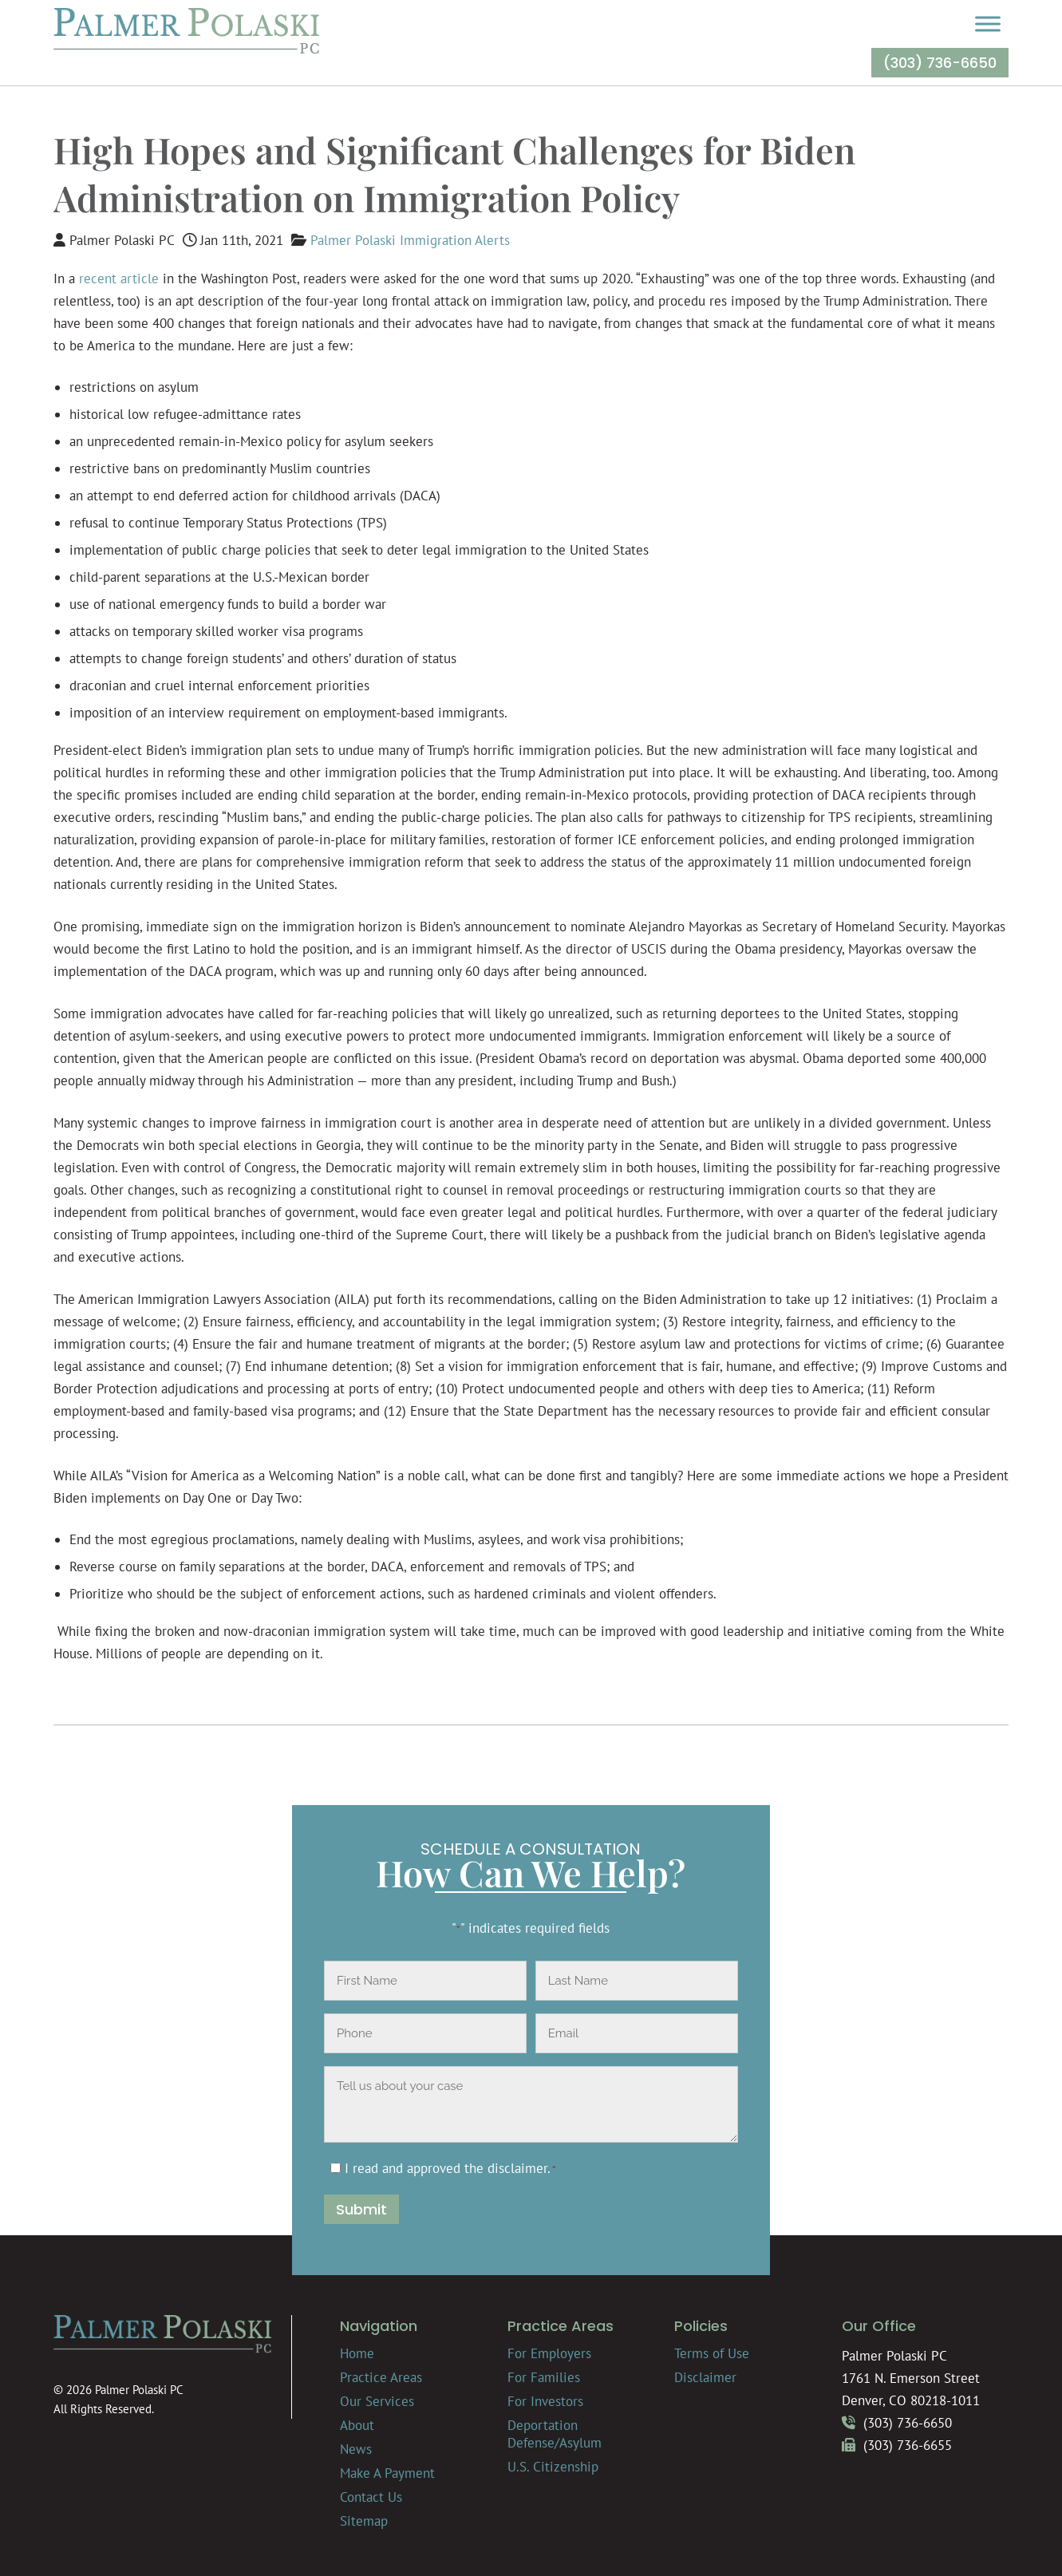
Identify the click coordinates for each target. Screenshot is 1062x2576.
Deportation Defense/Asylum (554, 2434)
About (357, 2425)
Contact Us (371, 2497)
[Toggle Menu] (988, 23)
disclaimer (517, 2168)
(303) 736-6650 (940, 63)
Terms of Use (711, 2353)
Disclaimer (705, 2377)
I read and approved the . (450, 2168)
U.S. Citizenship (552, 2466)
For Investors (545, 2401)
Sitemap (364, 2521)
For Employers (549, 2353)
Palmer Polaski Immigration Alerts (410, 240)
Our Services (377, 2401)
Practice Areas (381, 2377)
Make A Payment (387, 2473)
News (356, 2449)
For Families (543, 2377)
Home (357, 2353)
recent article (119, 278)
